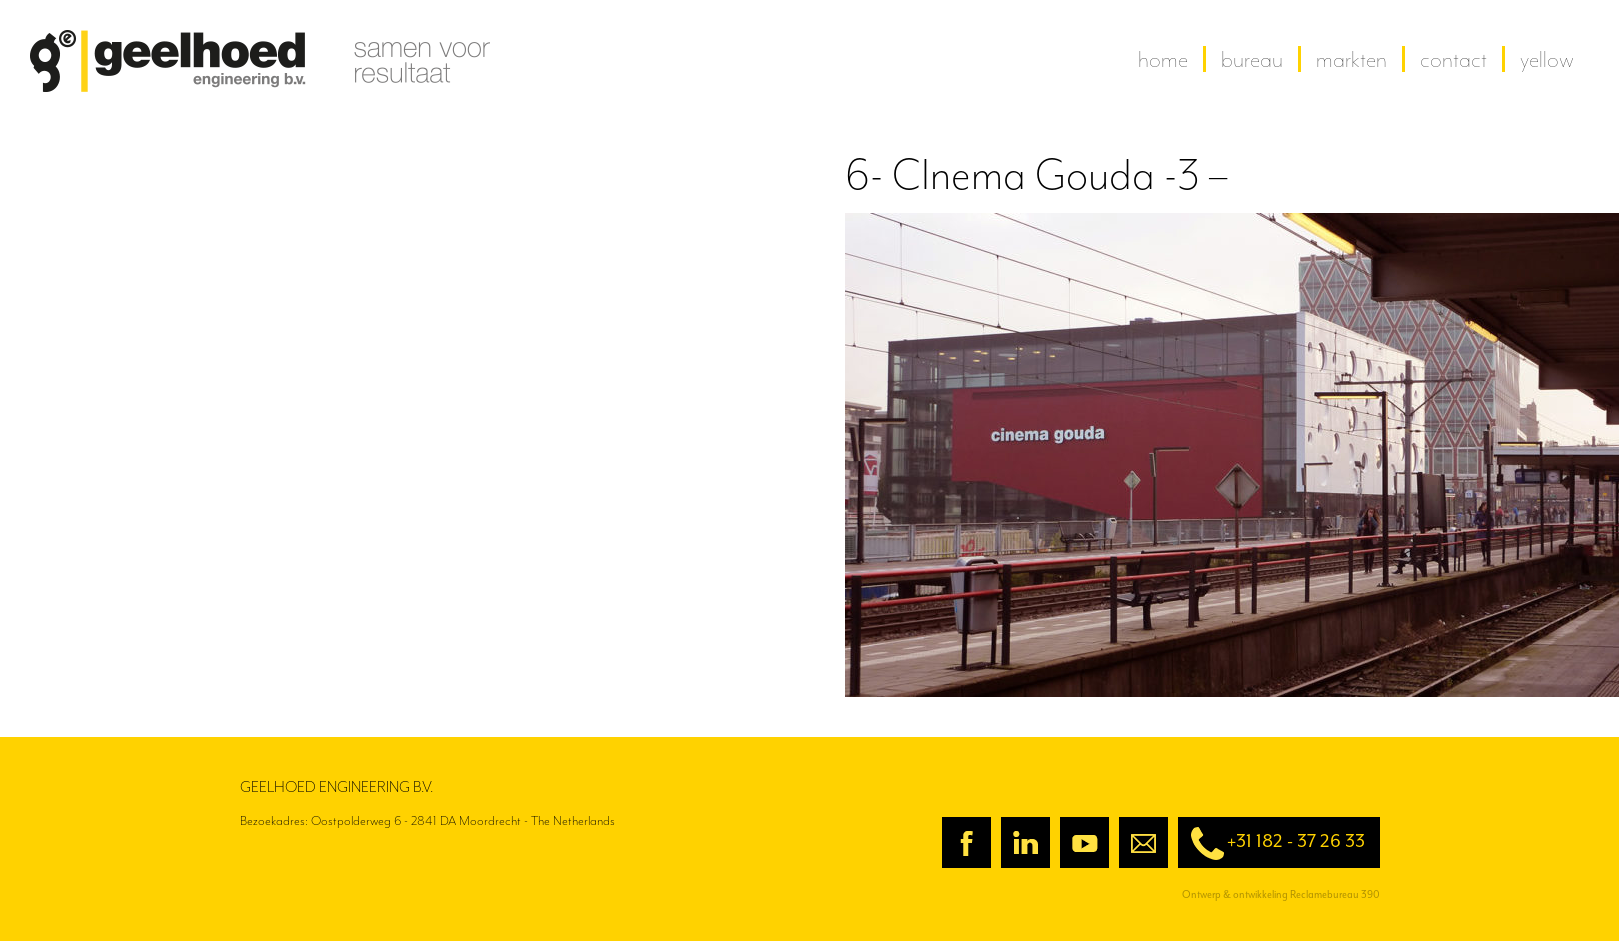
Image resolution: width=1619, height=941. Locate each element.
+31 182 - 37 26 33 (1271, 843)
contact (1453, 59)
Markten (1351, 59)
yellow (1547, 59)
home (1163, 59)
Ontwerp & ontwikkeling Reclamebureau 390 (1281, 894)
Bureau (1252, 59)
